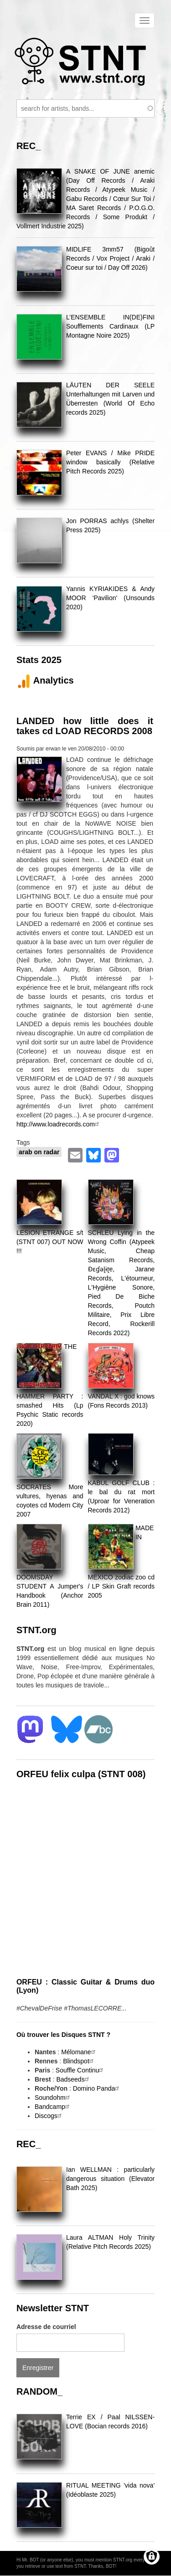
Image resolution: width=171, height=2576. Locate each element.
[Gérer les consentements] (152, 2557)
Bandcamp (53, 2106)
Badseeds (73, 2079)
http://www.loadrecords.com (58, 1124)
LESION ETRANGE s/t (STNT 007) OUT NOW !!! (49, 1242)
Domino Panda (97, 2088)
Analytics (45, 680)
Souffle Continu (80, 2070)
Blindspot (79, 2061)
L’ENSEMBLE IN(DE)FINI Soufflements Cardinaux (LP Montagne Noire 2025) (110, 326)
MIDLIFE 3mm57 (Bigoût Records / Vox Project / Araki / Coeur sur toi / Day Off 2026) (110, 258)
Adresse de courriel (46, 2326)
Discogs (49, 2115)
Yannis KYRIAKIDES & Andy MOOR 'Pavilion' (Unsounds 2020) (110, 598)
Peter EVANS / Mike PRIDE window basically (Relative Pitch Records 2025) (110, 462)
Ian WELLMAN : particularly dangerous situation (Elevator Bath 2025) (110, 2178)
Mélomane (79, 2052)
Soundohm (53, 2097)
